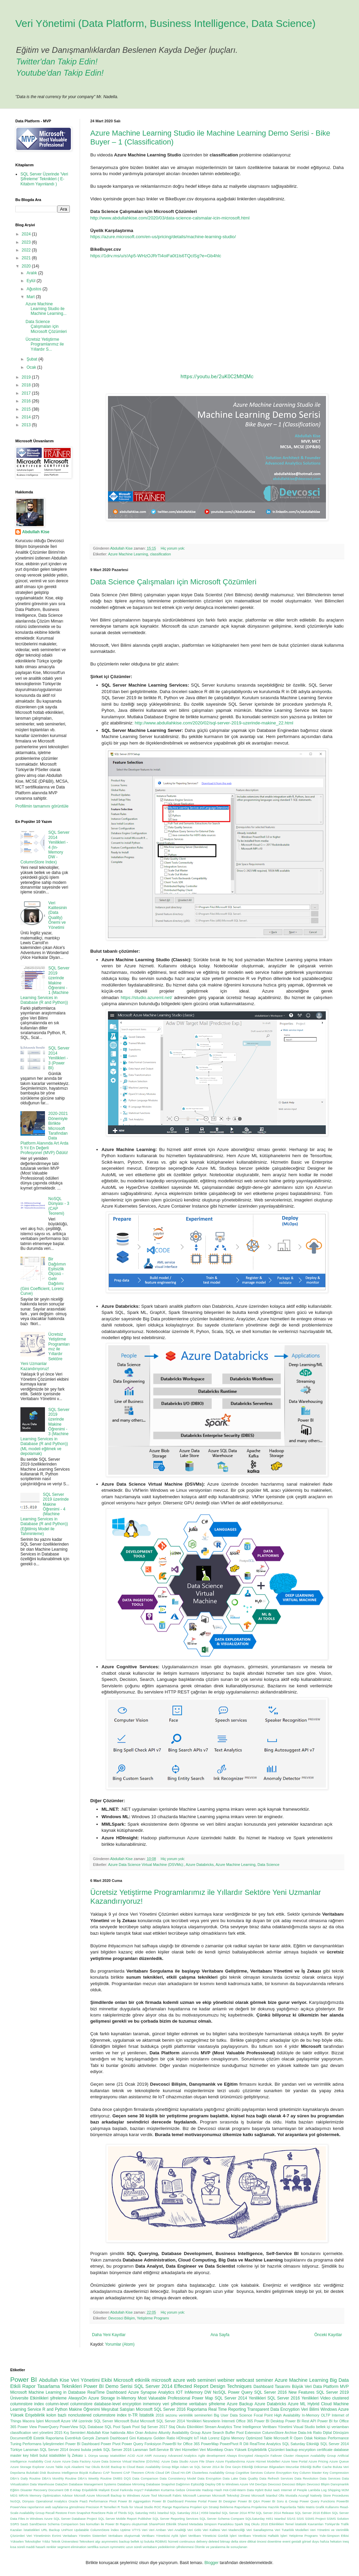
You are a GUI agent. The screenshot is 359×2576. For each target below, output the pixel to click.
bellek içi (137, 2541)
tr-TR (133, 2415)
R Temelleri (108, 2507)
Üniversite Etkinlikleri (29, 2398)
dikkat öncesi (256, 2541)
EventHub (73, 2438)
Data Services (329, 2478)
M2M (345, 2490)
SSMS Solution (338, 2518)
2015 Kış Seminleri (69, 2433)
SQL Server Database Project (75, 2518)
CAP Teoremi (112, 2472)
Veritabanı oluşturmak (124, 2535)
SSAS (291, 2518)
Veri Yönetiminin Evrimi (44, 2535)
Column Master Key (313, 2472)
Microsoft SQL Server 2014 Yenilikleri (170, 2421)
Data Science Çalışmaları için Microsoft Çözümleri (173, 582)
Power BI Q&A (249, 2501)
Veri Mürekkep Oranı (217, 2450)
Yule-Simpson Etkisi (334, 2535)
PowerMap (210, 2444)
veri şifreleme (174, 2404)
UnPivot (67, 2530)
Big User (221, 2415)
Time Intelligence (247, 2427)
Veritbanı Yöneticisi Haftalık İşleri (262, 2535)
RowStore (98, 2513)
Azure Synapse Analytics (151, 2392)
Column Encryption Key (281, 2472)
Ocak (32, 367)
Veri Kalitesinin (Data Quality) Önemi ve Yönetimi (57, 915)
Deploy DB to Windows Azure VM (229, 2484)
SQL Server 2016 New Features (284, 2392)
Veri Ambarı (157, 2530)
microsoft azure (168, 2380)
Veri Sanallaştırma (259, 2530)
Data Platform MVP (331, 2386)
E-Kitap (75, 2490)
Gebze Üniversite (188, 2490)
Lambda (314, 2490)
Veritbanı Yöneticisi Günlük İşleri (212, 2535)
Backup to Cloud (123, 2467)
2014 (27, 417)
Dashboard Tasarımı (272, 2386)
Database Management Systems (92, 2484)
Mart (31, 296)
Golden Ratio (164, 2438)
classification (160, 554)
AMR (148, 2455)
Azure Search (213, 2433)
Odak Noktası (315, 2438)
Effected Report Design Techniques (213, 2386)
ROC (157, 2507)
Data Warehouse (42, 2484)
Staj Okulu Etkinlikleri (186, 2427)
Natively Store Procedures (329, 2495)
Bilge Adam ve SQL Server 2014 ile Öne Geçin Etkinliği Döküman (220, 2467)
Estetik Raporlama (48, 2438)
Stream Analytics (218, 2427)
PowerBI (343, 2501)
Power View (27, 2427)
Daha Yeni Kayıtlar (109, 2334)
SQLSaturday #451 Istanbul (265, 2518)
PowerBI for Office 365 (181, 2444)
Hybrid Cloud (320, 2404)
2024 (27, 234)
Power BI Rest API (300, 2421)
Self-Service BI (161, 2450)
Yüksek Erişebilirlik (27, 2415)
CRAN (149, 2472)
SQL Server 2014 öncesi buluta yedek (71, 2450)
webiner (225, 2380)
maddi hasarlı (36, 2547)
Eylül (31, 280)
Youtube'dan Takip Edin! (60, 72)
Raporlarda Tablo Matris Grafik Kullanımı (309, 2507)
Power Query (240, 2392)
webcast (245, 2380)
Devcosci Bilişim (121, 2318)
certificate (324, 2450)
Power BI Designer (222, 2501)
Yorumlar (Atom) (120, 2344)
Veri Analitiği (177, 2530)
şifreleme (58, 2398)
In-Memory (126, 2398)
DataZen (61, 2484)
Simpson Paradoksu (219, 2524)
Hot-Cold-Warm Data (238, 2490)
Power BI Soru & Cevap (280, 2501)
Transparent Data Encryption (273, 2409)
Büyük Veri (302, 2386)
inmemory (152, 2404)
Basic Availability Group (153, 2467)
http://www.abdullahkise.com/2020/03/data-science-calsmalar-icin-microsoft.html (170, 217)
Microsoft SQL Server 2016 (161, 2409)
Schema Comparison (63, 2524)
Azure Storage (101, 2398)
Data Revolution (306, 2478)
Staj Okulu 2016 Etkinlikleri (264, 2524)
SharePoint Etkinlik (162, 2524)
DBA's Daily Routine (25, 2478)
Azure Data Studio (174, 2461)
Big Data (339, 2380)
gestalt (296, 2541)
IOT (179, 2392)
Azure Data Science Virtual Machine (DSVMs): (146, 1864)
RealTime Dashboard (107, 2392)
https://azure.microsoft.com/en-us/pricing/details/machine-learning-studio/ (163, 236)
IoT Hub (200, 2438)
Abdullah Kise (35, 532)
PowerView (69, 2427)
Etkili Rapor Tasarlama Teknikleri (46, 2386)
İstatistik (146, 2415)
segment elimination (71, 2547)
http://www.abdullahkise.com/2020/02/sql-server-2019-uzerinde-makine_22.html (214, 722)
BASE (105, 2467)
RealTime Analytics (265, 2444)
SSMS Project (315, 2518)
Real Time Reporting (227, 2409)
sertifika (92, 2547)
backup (124, 2541)
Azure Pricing (318, 2461)
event (286, 2541)
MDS (13, 2495)
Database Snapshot (160, 2484)
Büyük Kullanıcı (90, 2472)
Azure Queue (339, 2461)
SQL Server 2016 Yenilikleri (292, 2398)
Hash (218, 2490)
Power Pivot (111, 2444)
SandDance (37, 2524)
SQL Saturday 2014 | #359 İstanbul (195, 2513)
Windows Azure (335, 2409)
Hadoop (208, 2490)
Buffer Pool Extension (243, 2433)
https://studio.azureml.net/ (146, 997)
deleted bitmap (219, 2541)
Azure (56, 2461)
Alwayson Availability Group (315, 2455)
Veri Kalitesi (211, 2530)
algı (97, 2541)
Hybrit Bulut (263, 2490)
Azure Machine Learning (128, 554)
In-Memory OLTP (316, 2415)
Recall (50, 2513)
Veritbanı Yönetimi (277, 2427)
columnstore (81, 2404)
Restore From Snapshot (73, 2513)
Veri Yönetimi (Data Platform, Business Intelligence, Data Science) (165, 23)
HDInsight (184, 2438)
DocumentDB (21, 2438)
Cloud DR (162, 2472)
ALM (140, 2455)
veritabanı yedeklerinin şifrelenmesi (168, 2547)
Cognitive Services (249, 2472)
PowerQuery (48, 2427)
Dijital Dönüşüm (336, 2433)
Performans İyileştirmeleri (43, 2444)
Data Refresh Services (276, 2478)
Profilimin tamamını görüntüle (41, 806)
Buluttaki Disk (36, 2472)
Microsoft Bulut (126, 2421)
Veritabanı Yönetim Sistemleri (85, 2535)
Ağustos (35, 289)
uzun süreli (134, 2547)
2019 (27, 377)
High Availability (287, 2415)
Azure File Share (201, 2461)
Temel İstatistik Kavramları (304, 2524)
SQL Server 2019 (332, 2392)
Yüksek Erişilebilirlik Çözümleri (260, 2450)
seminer (264, 2380)
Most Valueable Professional (164, 2398)
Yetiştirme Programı (153, 2318)
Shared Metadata (190, 2524)
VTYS (136, 2530)
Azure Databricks (200, 1864)
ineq (346, 2541)
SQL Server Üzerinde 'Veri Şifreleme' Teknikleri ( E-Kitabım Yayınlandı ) (44, 179)
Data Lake (230, 2478)
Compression (339, 2472)
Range (167, 2507)
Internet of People (294, 2490)
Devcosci (274, 2484)
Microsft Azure (84, 2495)
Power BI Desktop (269, 2421)
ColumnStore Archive (279, 2433)
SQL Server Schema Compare (222, 2518)
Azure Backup (240, 2404)
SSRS (14, 2524)
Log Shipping (331, 2490)
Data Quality (248, 2478)
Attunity (164, 2433)
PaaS (84, 2501)
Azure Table (54, 2467)
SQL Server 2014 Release (275, 2513)
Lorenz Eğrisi (219, 2438)
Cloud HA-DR (181, 2472)
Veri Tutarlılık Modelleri (292, 2530)
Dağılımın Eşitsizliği (190, 2484)
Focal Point (263, 2415)
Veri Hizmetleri (186, 2450)
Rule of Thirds (117, 2513)
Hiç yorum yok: (173, 548)
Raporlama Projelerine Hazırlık (256, 2507)
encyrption (131, 2404)
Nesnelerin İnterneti (219, 2421)
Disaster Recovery (33, 2490)
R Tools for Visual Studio (135, 2507)
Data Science (268, 1864)
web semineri (201, 2380)
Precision (92, 2507)
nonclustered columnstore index (97, 2415)
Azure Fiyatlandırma (230, 2461)
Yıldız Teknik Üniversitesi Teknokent (68, 2541)
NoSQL (219, 2392)
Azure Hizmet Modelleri (263, 2461)
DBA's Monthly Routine (59, 2478)
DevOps (261, 2484)
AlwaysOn (77, 2398)
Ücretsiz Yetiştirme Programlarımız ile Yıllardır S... (45, 344)
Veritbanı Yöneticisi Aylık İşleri (164, 2535)
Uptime (125, 2530)
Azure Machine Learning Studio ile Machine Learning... (46, 309)
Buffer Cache (322, 2467)
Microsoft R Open (288, 2438)
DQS (127, 2478)
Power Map (202, 2398)
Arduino (150, 2433)
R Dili (243, 2444)
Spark (239, 2524)
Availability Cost (39, 2461)
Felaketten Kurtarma (160, 2490)
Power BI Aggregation (134, 2501)
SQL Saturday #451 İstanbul (148, 2513)
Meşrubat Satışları (118, 2409)
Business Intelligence (62, 2472)
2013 (27, 425)
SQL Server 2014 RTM (238, 2513)
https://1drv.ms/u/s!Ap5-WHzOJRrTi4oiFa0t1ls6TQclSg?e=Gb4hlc (155, 255)
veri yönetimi (42, 2433)
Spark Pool (131, 2427)
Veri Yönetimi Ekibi (91, 2380)
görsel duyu (310, 2541)
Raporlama (197, 2409)
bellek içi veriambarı (332, 2427)
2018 (27, 385)
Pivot (112, 2501)
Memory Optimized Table (251, 2438)
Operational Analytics (51, 2501)
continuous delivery (193, 2541)
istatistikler (57, 2455)
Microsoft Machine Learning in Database (48, 2392)
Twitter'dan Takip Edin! (56, 61)
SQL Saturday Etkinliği (300, 2444)
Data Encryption (209, 2478)
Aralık (32, 273)
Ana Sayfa (219, 2334)
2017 (27, 393)
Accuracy (159, 2455)
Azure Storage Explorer (27, 2467)
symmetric (117, 2547)
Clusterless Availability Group (213, 2472)
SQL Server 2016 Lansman (125, 2450)
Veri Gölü (194, 2530)
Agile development (211, 2455)
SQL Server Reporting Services (176, 2518)
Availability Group (186, 2433)
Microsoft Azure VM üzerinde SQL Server (79, 2421)
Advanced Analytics (182, 2455)
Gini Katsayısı (140, 2438)
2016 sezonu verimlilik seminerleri (184, 2415)
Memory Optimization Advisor (51, 2495)
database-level (107, 2404)
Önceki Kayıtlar (328, 2334)
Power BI (23, 2379)
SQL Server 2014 (153, 2386)
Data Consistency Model (178, 2478)
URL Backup (50, 2530)
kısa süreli (17, 2547)
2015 (27, 409)
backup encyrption (301, 2450)
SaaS (24, 2524)
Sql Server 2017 (154, 2427)
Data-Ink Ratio (310, 2433)
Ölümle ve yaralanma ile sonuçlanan (220, 2547)
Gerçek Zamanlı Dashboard (105, 2438)
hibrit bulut (38, 2455)
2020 (27, 266)
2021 (27, 258)
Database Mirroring (131, 2484)
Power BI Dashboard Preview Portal (179, 2501)
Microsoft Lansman (197, 2495)
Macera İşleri (33, 2421)
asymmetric (110, 2541)
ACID (131, 2455)
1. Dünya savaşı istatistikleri (105, 2455)
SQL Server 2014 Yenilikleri (240, 2398)
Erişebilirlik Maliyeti (96, 2490)
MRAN (23, 2495)
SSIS (300, 2518)
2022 (27, 250)
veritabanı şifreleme (207, 2404)
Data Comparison (145, 2478)
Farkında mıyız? (131, 2490)
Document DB (58, 2490)
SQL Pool (112, 2427)
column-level (57, 2404)
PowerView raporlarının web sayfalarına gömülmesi (47, 2507)
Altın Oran (135, 2433)
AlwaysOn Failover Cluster (274, 2455)
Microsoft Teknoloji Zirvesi (231, 2495)
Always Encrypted (240, 2455)
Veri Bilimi (310, 2409)
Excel (115, 2490)
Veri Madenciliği (233, 2530)
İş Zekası (75, 2455)
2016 (27, 401)
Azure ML (297, 2404)
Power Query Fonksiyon (141, 2444)
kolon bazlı (56, 2415)
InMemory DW (198, 2392)
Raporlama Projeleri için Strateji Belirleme (203, 2507)
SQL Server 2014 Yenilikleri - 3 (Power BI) (58, 1058)
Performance (98, 2501)
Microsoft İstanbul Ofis (267, 2495)
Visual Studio (304, 2427)
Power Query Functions (317, 2501)
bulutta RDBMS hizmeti (161, 2541)
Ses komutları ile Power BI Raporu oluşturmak (113, 2524)
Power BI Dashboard (82, 2444)
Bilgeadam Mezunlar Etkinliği (290, 2467)
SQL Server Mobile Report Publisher (125, 2518)
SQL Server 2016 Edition (313, 2513)
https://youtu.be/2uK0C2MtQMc (217, 376)
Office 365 (244, 2421)
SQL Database (91, 2427)
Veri (144, 2530)
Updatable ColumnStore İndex (96, 2530)
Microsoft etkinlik (131, 2380)
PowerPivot (229, 2444)
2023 (27, 242)
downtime (274, 2541)
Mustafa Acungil (297, 2495)
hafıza (324, 2541)
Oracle (73, 2501)
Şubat (32, 359)
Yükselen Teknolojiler (25, 2541)
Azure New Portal (294, 2461)
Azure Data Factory (76, 2461)
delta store (238, 2541)
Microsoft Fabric (170, 2495)
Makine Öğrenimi (84, 2409)
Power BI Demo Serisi (107, 2386)
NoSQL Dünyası (22, 2501)
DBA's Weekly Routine (95, 2478)
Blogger (211, 2562)
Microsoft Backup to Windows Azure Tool (126, 2495)
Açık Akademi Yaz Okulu (82, 2467)
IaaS (276, 2490)
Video (325, 2398)
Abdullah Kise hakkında (106, 2433)
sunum (104, 2547)
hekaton (336, 2541)
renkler (51, 2547)
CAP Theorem (133, 2472)
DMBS (118, 2478)
